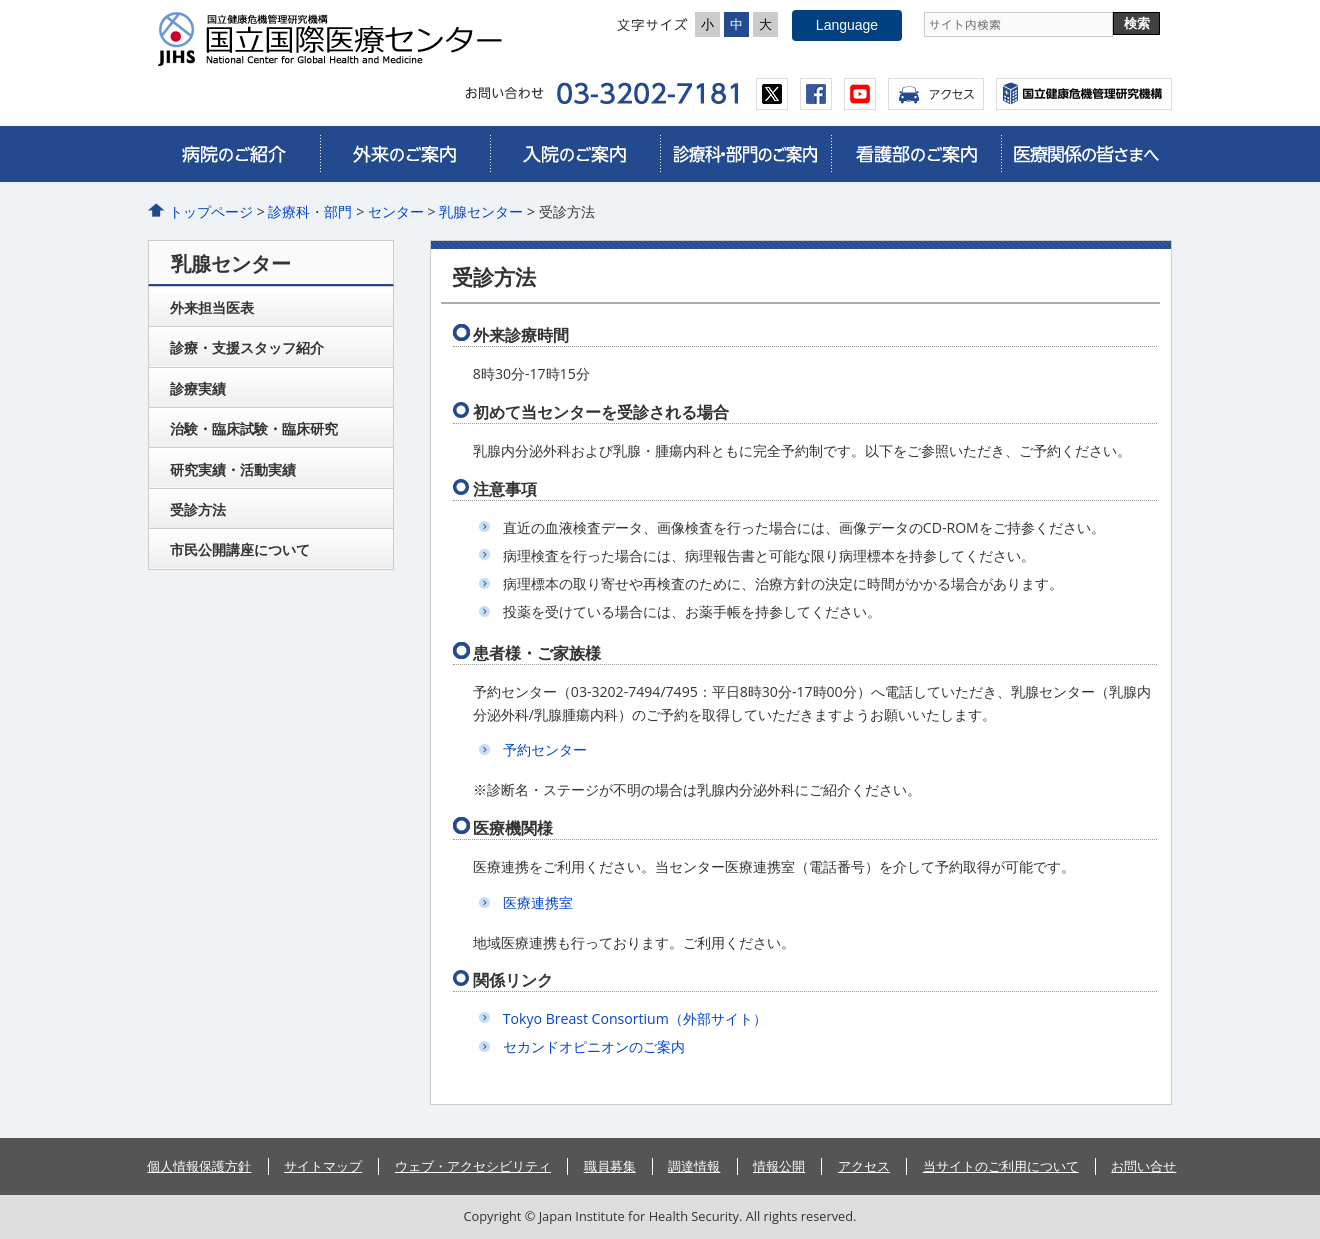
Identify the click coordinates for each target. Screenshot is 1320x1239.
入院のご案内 (575, 154)
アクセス (936, 94)
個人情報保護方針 (199, 1166)
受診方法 (198, 509)
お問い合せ (1143, 1166)
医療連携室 (538, 902)
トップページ (211, 211)
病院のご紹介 (234, 154)
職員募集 (610, 1166)
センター (396, 211)
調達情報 (694, 1166)
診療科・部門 (310, 211)
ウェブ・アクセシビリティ (473, 1166)
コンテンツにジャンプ (0, 0)
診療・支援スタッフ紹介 (247, 347)
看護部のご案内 (916, 154)
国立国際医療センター (338, 39)
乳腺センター (481, 211)
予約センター (545, 749)
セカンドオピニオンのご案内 (594, 1046)
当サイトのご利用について (1001, 1166)
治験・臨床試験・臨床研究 (254, 428)
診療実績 (198, 388)
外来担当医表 (212, 307)
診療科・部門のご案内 (745, 154)
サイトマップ (323, 1166)
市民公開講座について (240, 549)
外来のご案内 (405, 154)
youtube (860, 94)
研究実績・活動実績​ (233, 469)
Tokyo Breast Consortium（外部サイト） (635, 1018)
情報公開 (779, 1166)
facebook (816, 94)
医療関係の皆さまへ (1086, 154)
